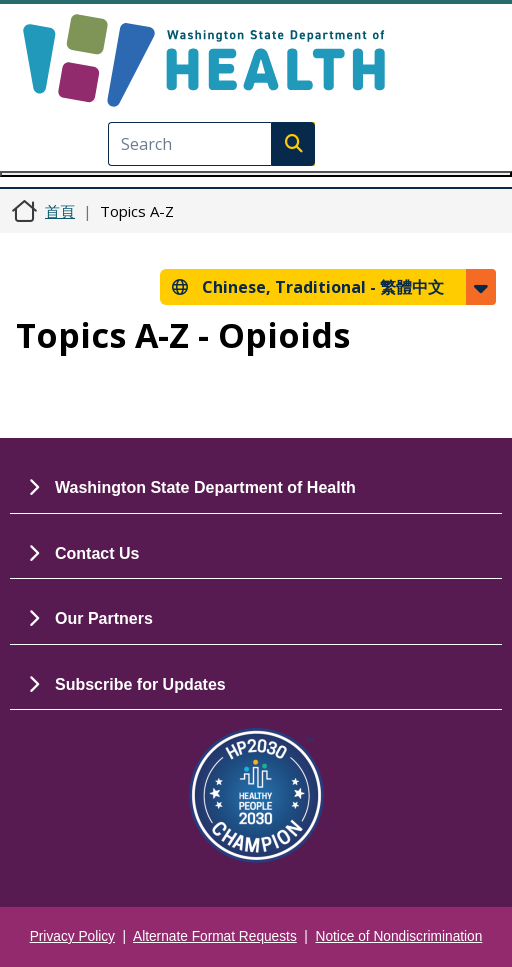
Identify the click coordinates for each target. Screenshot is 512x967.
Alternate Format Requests (215, 936)
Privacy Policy (72, 936)
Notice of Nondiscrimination (399, 936)
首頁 (60, 211)
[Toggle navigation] (256, 174)
